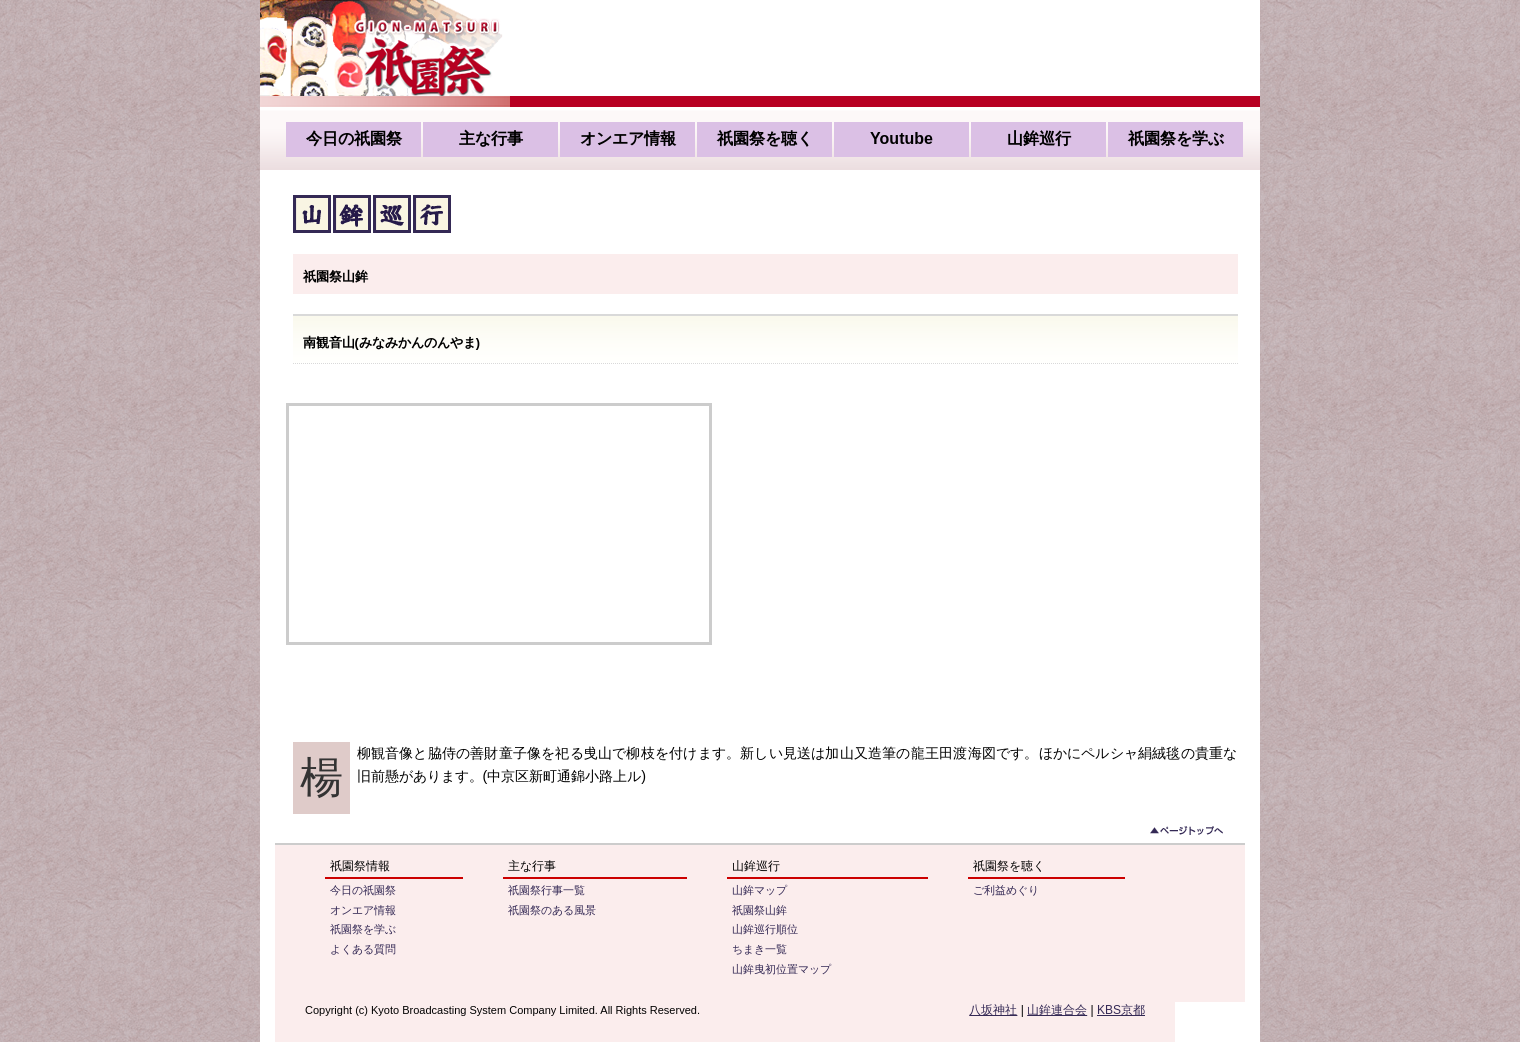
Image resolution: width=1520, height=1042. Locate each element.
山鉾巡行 (1039, 138)
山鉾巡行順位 (765, 929)
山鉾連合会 (1057, 1010)
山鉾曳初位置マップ (781, 969)
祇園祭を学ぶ (1176, 138)
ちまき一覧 (759, 949)
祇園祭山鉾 (759, 910)
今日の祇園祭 (354, 138)
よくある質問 (363, 949)
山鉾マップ (759, 890)
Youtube (901, 138)
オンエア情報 (628, 138)
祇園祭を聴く (765, 138)
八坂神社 (993, 1010)
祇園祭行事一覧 (546, 890)
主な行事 (491, 138)
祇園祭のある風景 (552, 910)
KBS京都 (1121, 1010)
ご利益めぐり (1006, 890)
